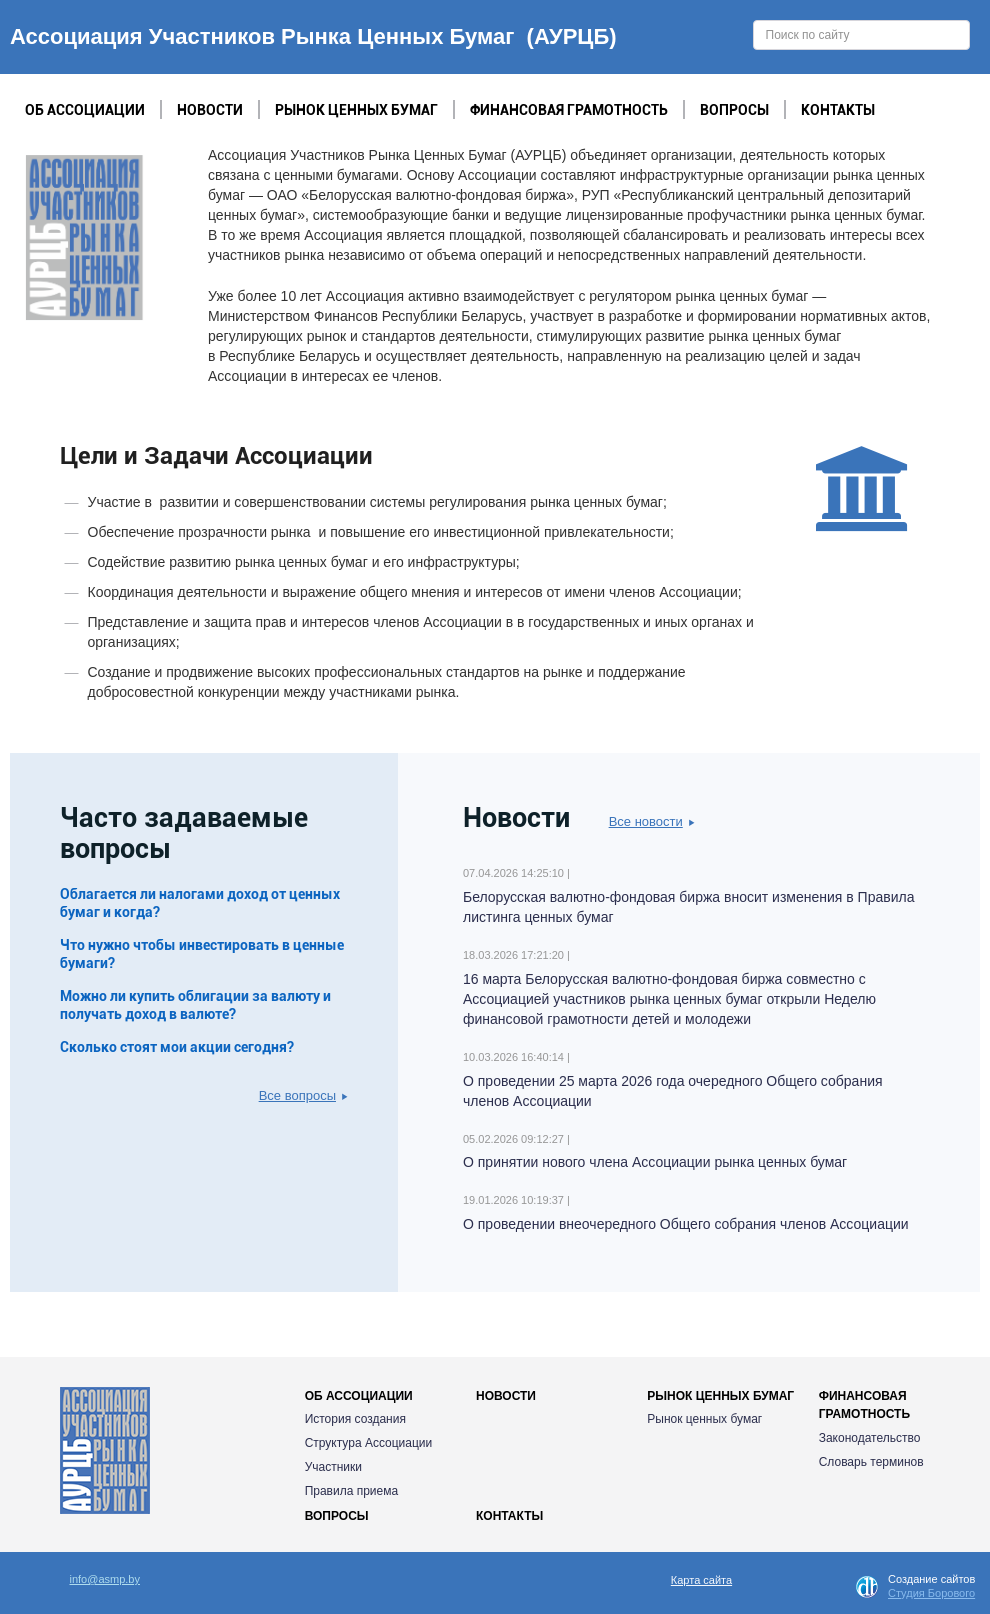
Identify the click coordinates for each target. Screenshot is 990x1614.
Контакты (838, 110)
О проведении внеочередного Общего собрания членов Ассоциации (686, 1224)
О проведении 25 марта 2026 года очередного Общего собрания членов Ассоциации (673, 1091)
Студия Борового (931, 1593)
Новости (210, 110)
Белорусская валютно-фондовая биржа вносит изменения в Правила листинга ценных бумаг (688, 907)
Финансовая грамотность (569, 110)
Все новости (652, 821)
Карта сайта (701, 1580)
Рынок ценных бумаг (356, 110)
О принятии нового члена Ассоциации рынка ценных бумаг (655, 1162)
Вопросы (734, 110)
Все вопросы (303, 1095)
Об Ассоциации (85, 110)
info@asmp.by (105, 1579)
